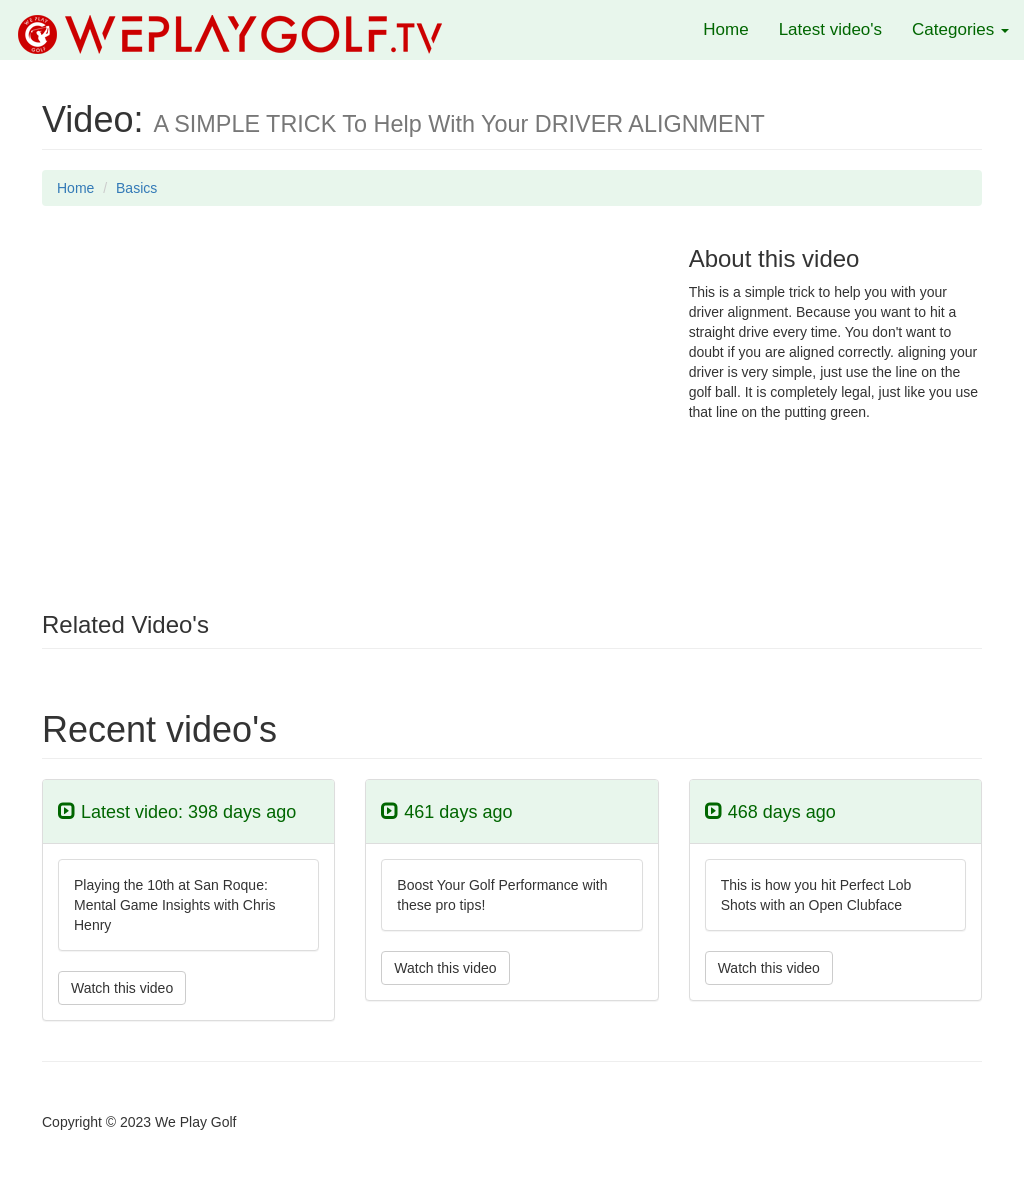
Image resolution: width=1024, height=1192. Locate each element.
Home (725, 29)
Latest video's (830, 29)
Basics (136, 188)
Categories (960, 29)
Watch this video (122, 988)
